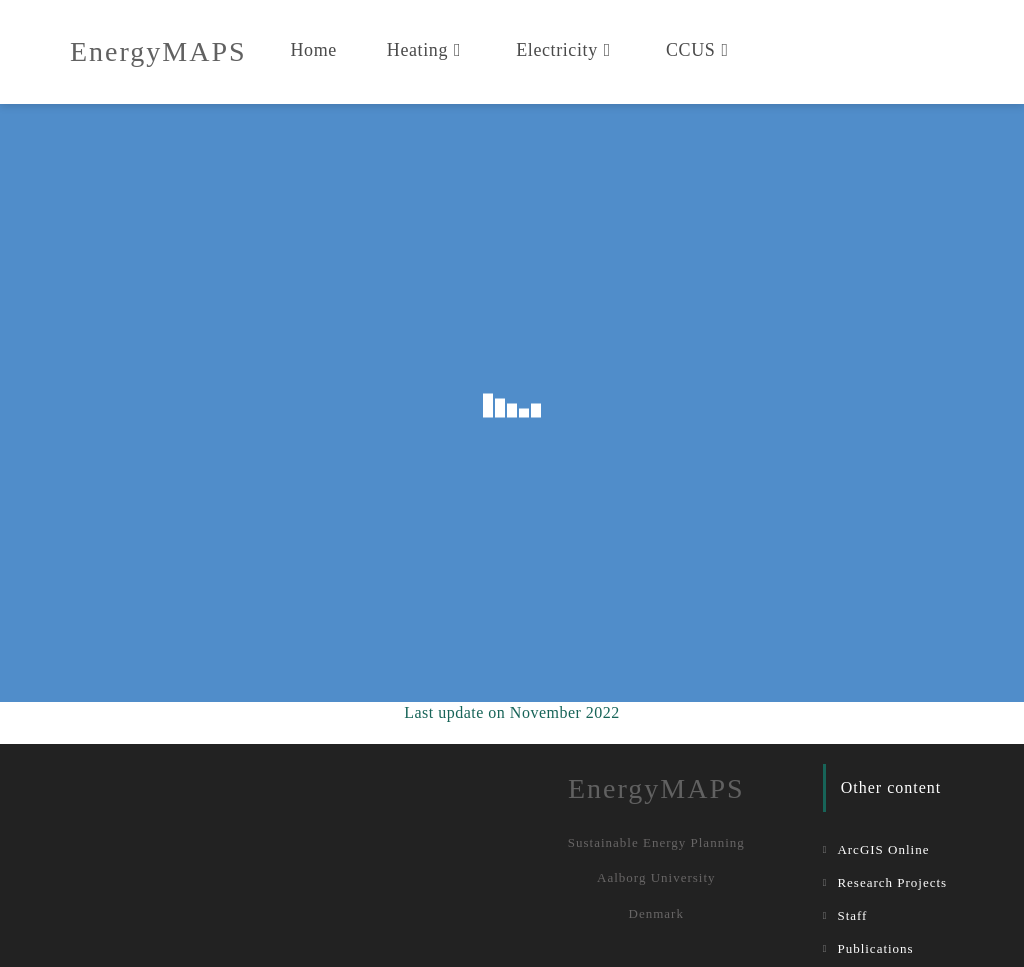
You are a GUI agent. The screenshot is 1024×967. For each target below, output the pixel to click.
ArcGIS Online (883, 849)
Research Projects (892, 882)
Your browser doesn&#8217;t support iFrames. (512, 403)
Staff (852, 915)
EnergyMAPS (158, 51)
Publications (875, 948)
